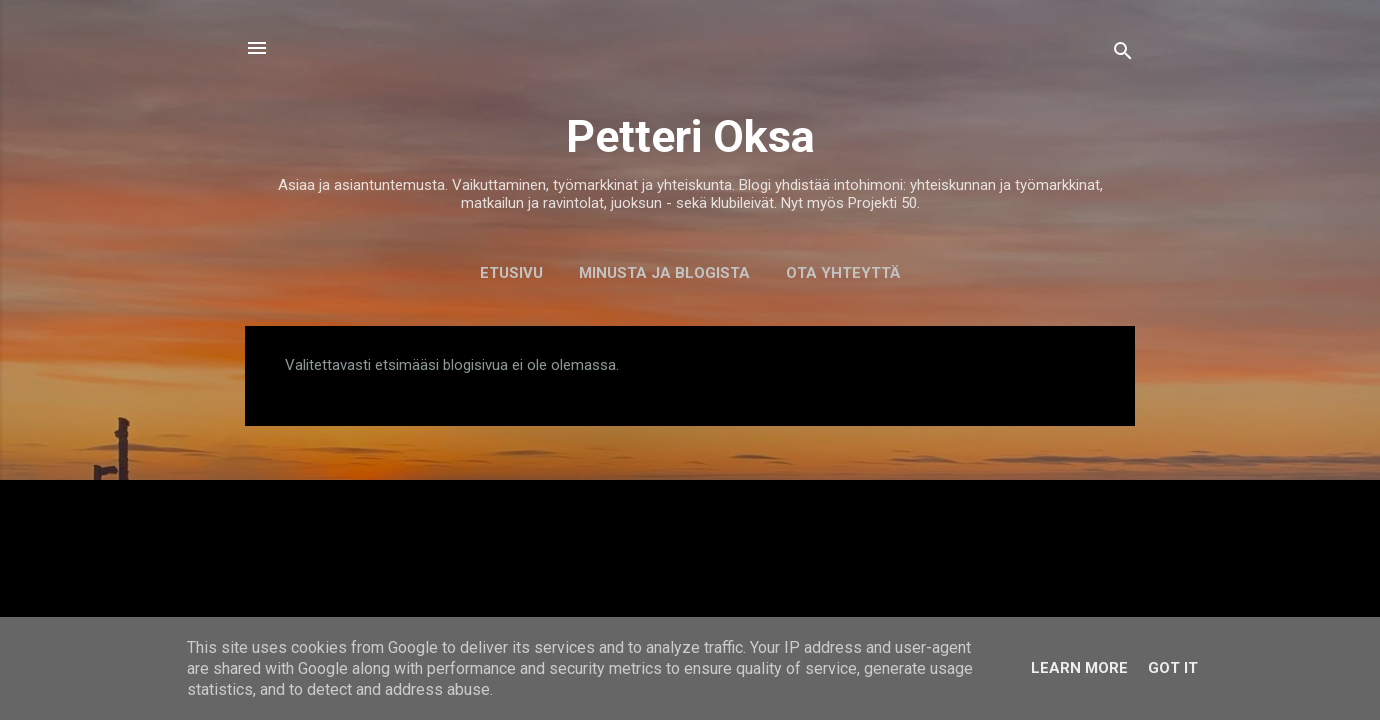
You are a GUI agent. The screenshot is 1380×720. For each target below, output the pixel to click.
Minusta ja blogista (664, 273)
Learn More (1079, 668)
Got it (1173, 668)
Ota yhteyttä (843, 273)
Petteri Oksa (690, 136)
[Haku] (1123, 54)
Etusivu (511, 273)
